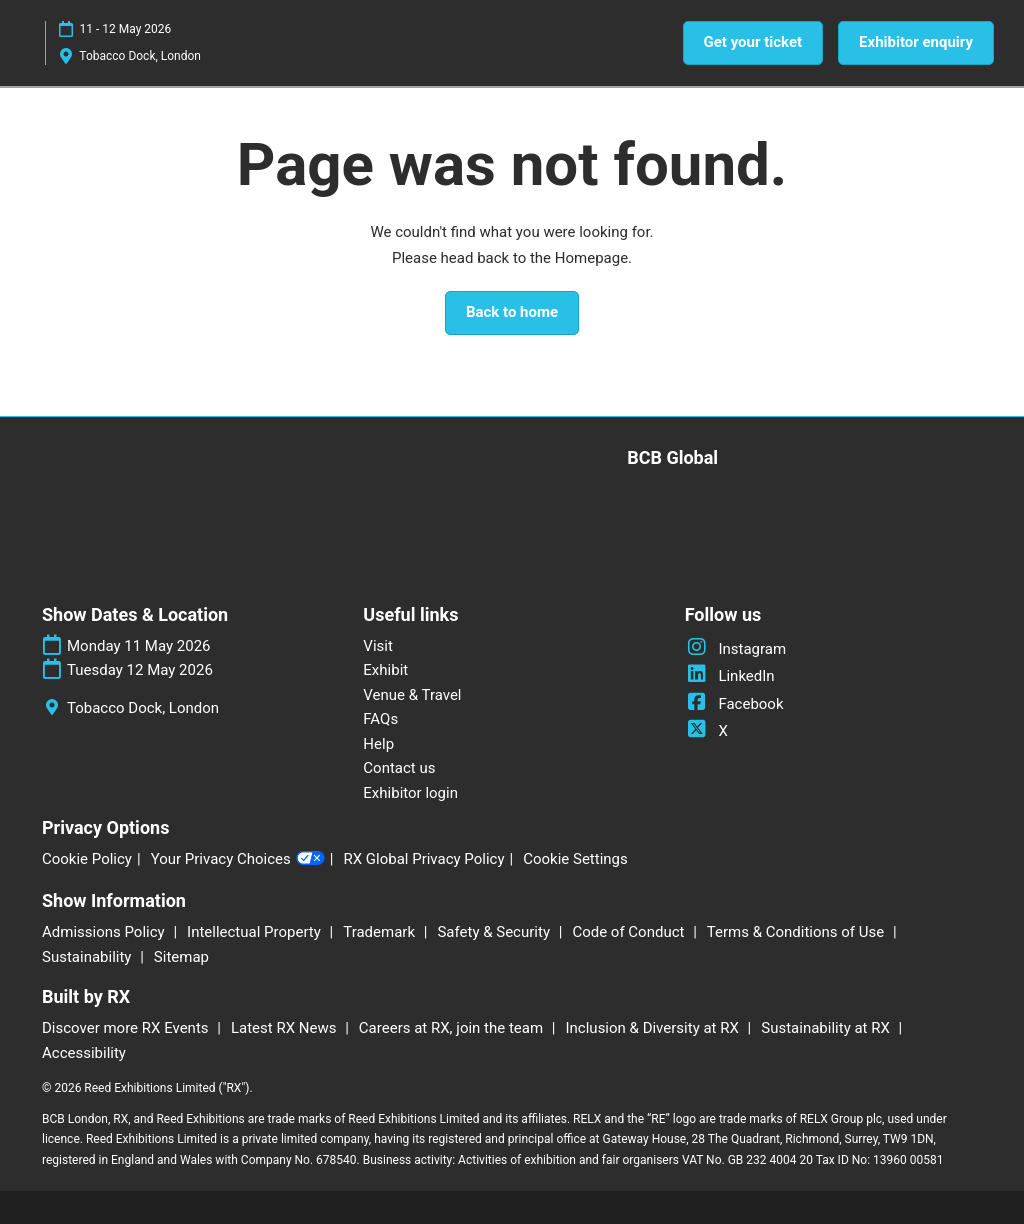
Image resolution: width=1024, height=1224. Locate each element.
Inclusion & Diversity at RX (654, 1028)
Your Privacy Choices (238, 860)
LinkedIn (730, 676)
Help (378, 744)
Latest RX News (285, 1028)
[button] (753, 43)
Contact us (399, 768)
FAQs (380, 719)
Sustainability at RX (827, 1028)
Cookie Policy (87, 859)
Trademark (380, 932)
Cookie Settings (575, 859)
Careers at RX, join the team (453, 1028)
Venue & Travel (412, 695)
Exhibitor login (410, 793)
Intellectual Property (256, 932)
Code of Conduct (630, 932)
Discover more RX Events (127, 1028)
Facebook (734, 704)
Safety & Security (495, 932)
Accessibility (84, 1053)
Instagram (735, 649)
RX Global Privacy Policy (423, 859)
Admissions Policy (105, 932)
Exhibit (385, 670)
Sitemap (181, 957)
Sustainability (88, 957)
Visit (378, 646)
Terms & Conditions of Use (797, 932)
